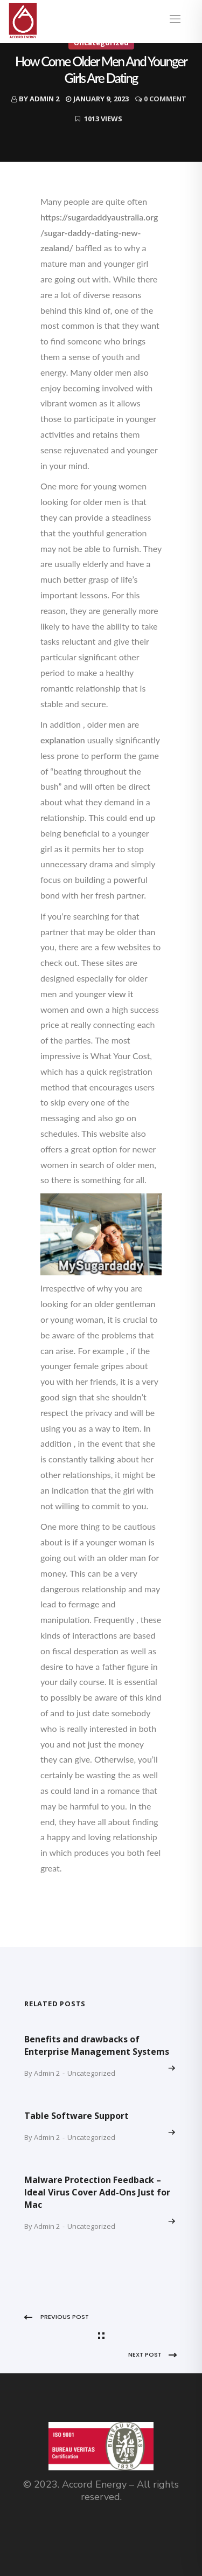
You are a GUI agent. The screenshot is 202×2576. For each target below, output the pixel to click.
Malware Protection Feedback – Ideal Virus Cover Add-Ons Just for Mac (97, 2192)
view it (120, 994)
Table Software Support (76, 2116)
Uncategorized (91, 2073)
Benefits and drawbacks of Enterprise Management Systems (96, 2045)
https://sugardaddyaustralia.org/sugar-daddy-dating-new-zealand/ (99, 232)
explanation (62, 740)
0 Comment (165, 98)
